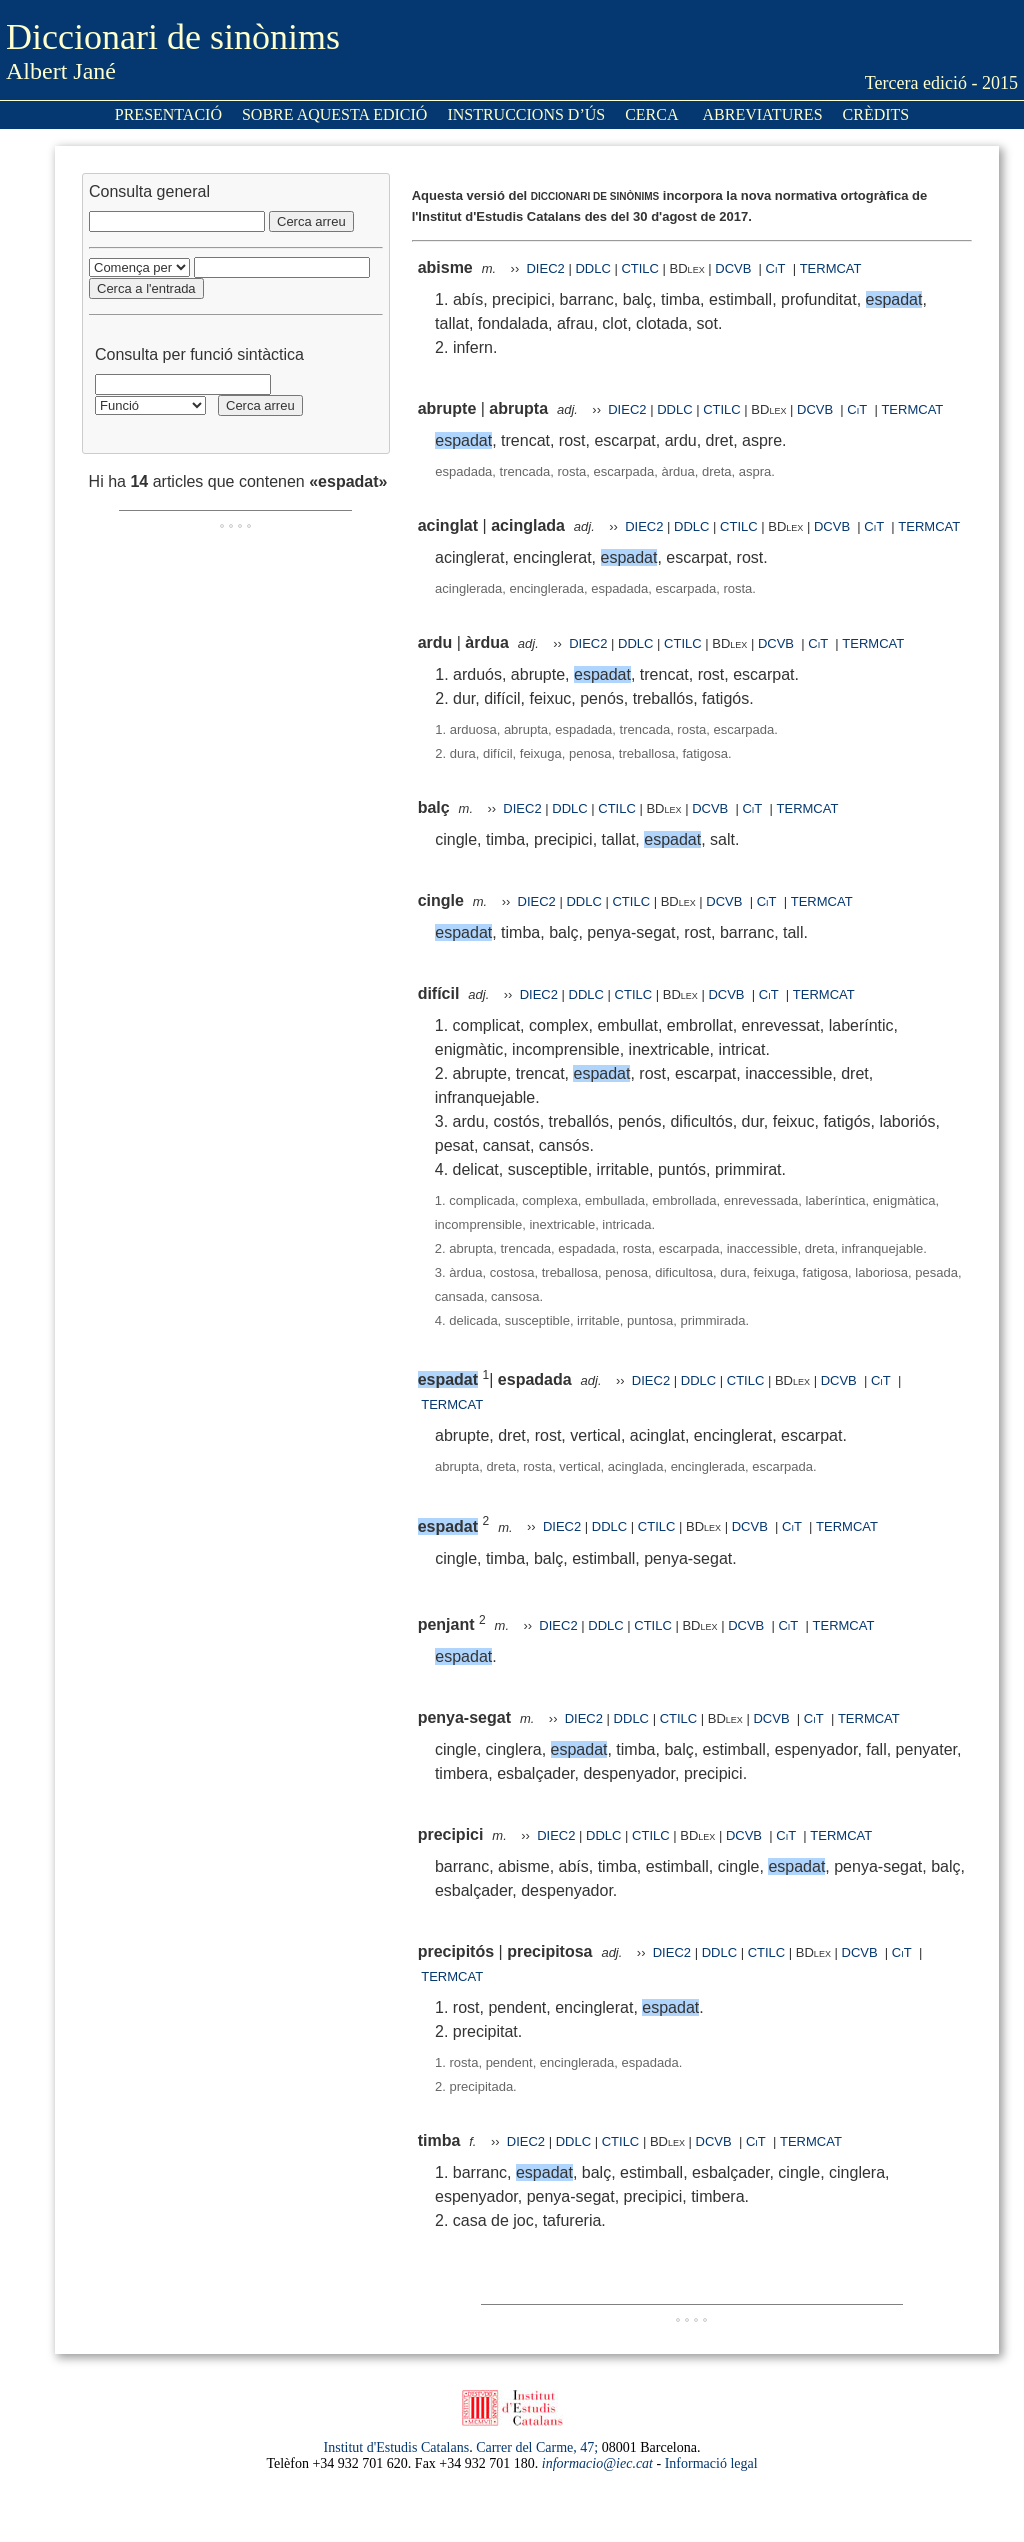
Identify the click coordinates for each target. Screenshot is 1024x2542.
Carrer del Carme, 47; (537, 2447)
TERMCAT (831, 268)
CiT (776, 268)
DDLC (592, 268)
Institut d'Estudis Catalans (397, 2447)
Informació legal (711, 2463)
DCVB (735, 268)
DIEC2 (545, 268)
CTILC (640, 268)
